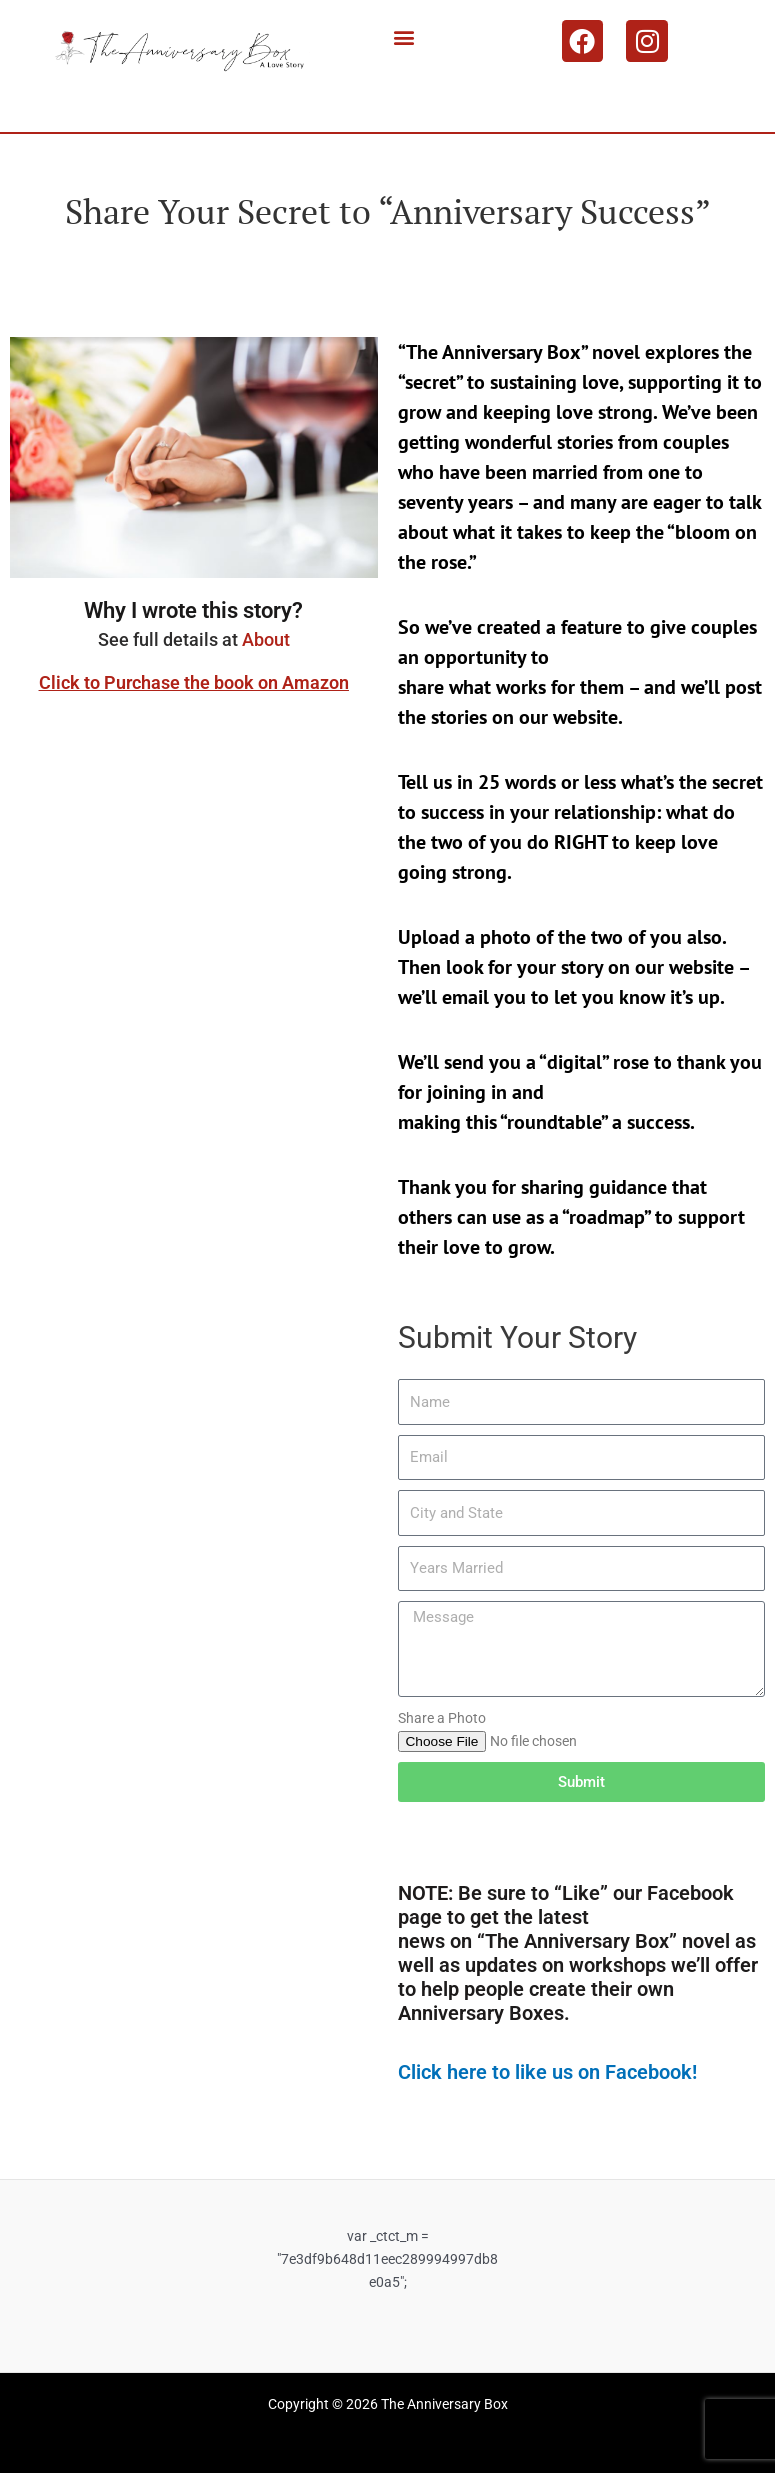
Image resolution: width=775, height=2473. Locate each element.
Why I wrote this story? (193, 610)
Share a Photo (442, 1718)
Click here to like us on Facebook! (547, 2072)
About (266, 639)
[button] (404, 36)
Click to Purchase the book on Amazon (194, 682)
